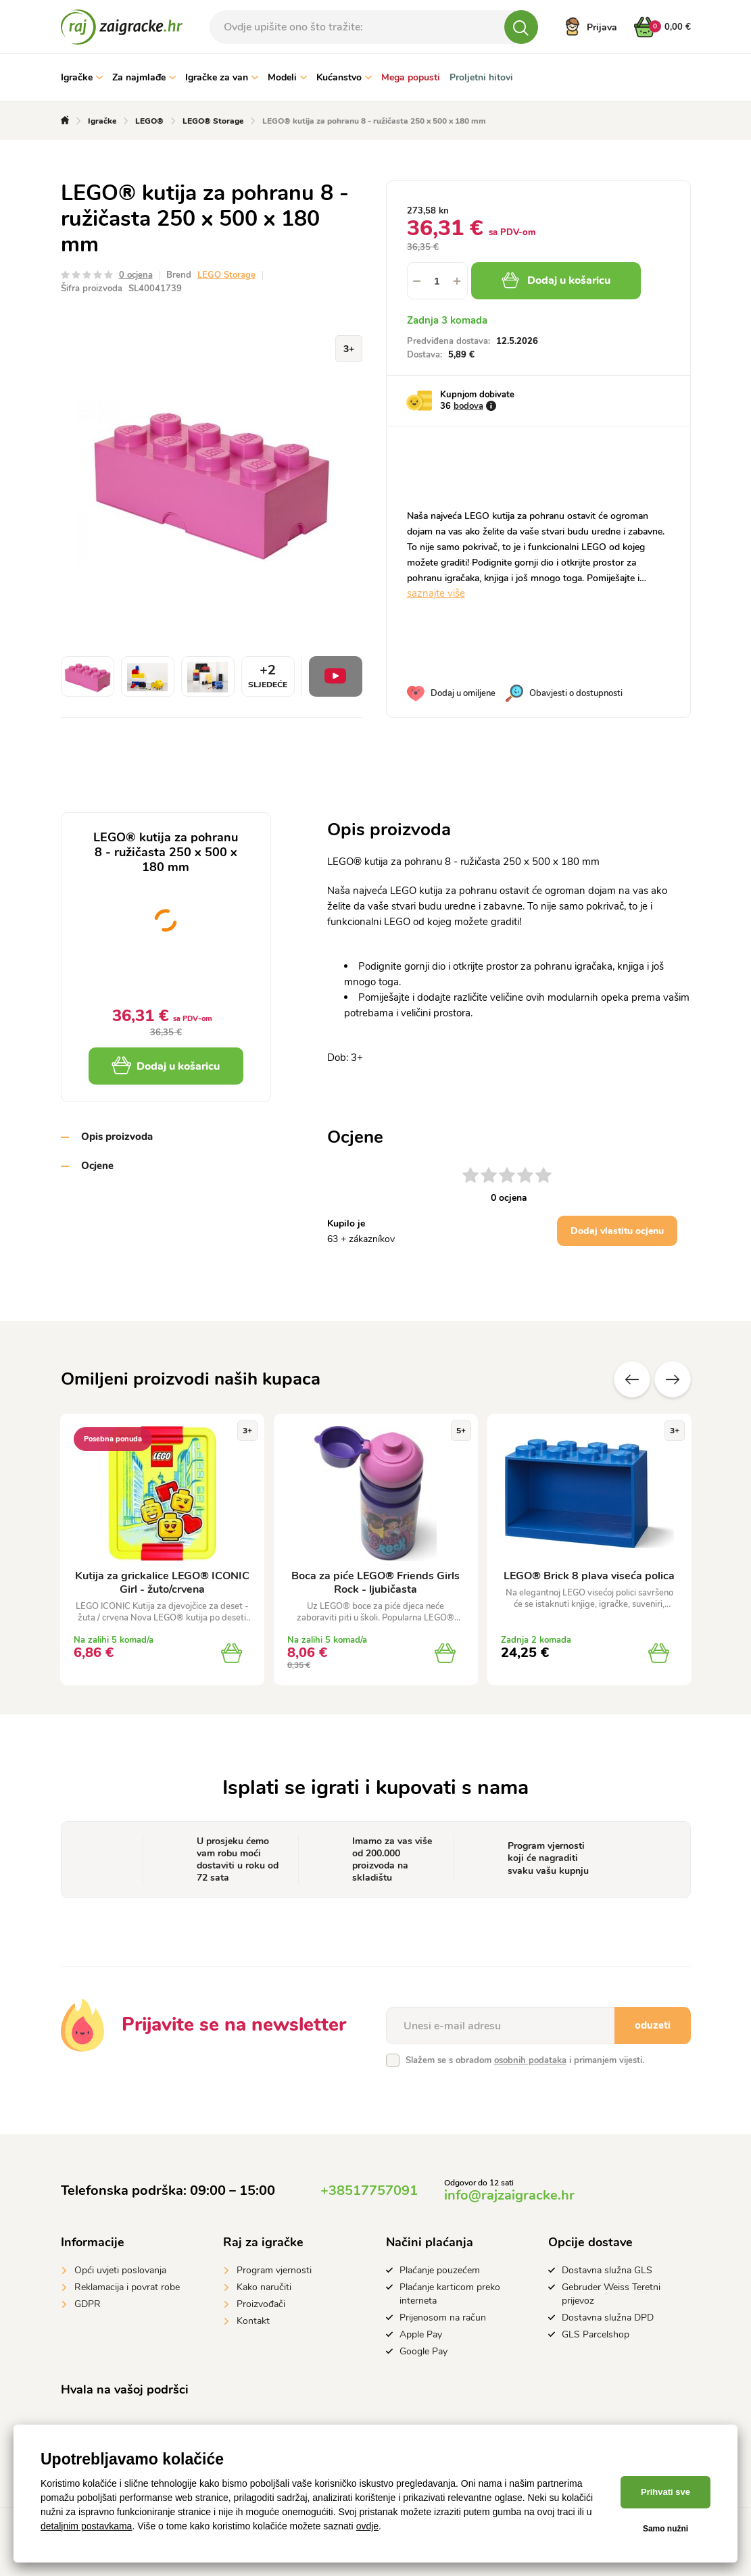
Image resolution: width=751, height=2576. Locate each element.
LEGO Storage (226, 275)
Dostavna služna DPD (608, 2317)
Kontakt (253, 2320)
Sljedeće (672, 1379)
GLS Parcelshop (595, 2334)
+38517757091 (369, 2190)
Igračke (82, 77)
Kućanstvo (344, 77)
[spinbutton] (437, 281)
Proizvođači (261, 2304)
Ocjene (97, 1165)
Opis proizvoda (117, 1136)
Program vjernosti (274, 2270)
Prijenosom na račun (442, 2317)
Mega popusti (410, 77)
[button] (457, 280)
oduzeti (653, 2025)
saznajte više (436, 593)
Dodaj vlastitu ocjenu (617, 1230)
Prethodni (632, 1379)
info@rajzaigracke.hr (509, 2195)
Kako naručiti (264, 2287)
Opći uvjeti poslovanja (120, 2270)
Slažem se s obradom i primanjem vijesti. (525, 2060)
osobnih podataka (530, 2060)
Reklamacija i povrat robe (127, 2287)
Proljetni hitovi (481, 77)
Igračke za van (221, 77)
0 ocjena (136, 275)
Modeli (287, 77)
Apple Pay (420, 2334)
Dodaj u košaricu (556, 280)
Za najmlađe (144, 77)
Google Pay (423, 2351)
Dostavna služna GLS (607, 2270)
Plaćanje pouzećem (439, 2270)
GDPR (87, 2304)
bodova (468, 406)
